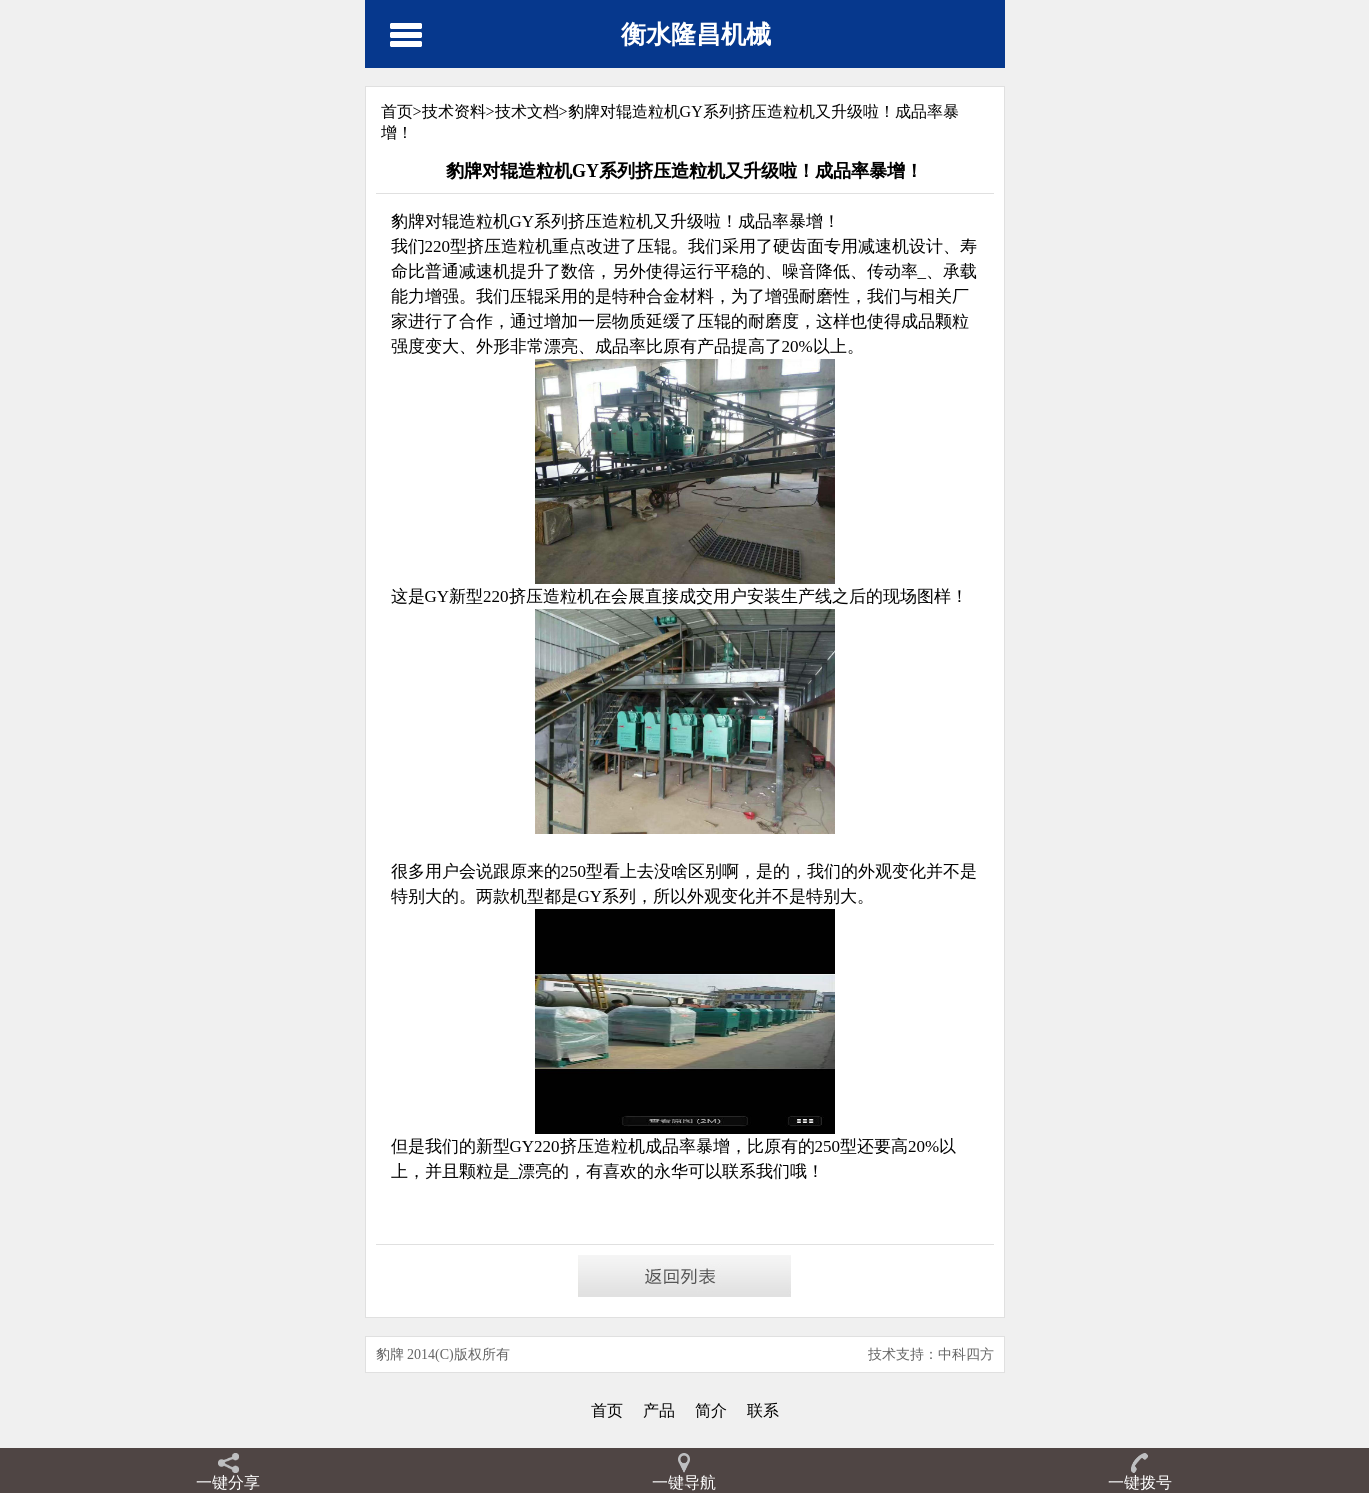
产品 (659, 1410)
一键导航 (684, 1482)
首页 (607, 1410)
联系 (763, 1410)
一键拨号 (1140, 1482)
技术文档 (527, 111)
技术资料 (454, 111)
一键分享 (228, 1482)
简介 (711, 1410)
